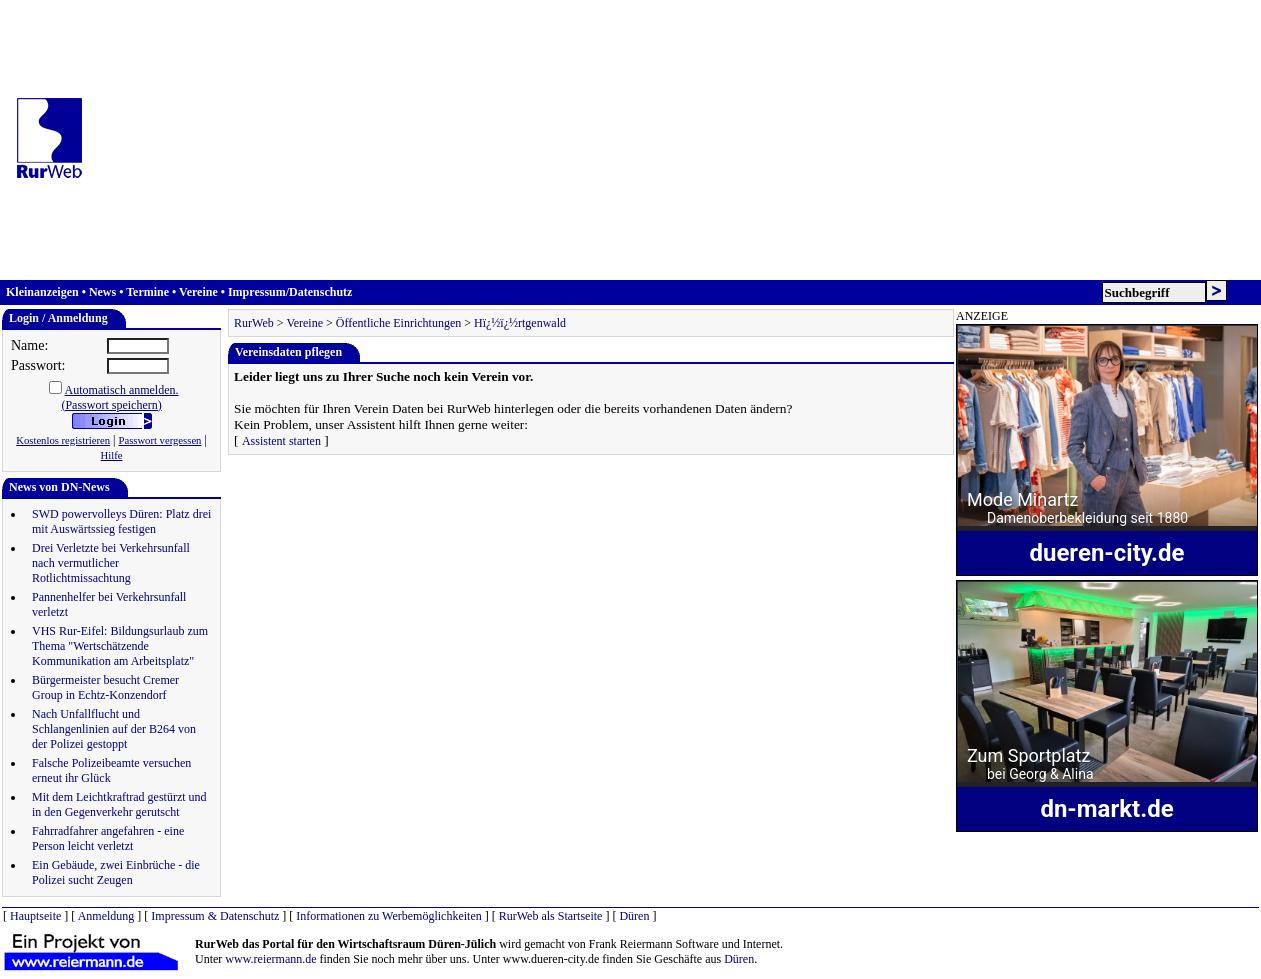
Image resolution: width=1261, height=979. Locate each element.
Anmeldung (106, 916)
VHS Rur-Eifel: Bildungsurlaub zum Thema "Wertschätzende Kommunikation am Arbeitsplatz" (120, 646)
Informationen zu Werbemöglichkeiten (388, 916)
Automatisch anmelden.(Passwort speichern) (119, 397)
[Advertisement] (680, 140)
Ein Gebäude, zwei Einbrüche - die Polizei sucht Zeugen (116, 872)
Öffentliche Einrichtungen (398, 323)
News (102, 292)
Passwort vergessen (159, 440)
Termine (147, 292)
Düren (634, 916)
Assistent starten (281, 441)
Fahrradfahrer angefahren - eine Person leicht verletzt (108, 838)
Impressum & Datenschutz (215, 916)
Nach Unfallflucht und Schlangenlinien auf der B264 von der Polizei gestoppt (114, 729)
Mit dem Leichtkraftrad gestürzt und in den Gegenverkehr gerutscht (119, 804)
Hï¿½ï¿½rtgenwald (520, 323)
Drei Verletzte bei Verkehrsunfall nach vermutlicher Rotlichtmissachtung (111, 563)
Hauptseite (35, 916)
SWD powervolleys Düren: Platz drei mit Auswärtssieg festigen (121, 521)
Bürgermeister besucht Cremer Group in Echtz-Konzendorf (105, 687)
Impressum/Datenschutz (290, 292)
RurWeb (254, 323)
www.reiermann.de (270, 959)
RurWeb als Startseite (551, 916)
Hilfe (112, 455)
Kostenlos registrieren (63, 440)
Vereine (198, 292)
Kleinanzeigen (42, 292)
